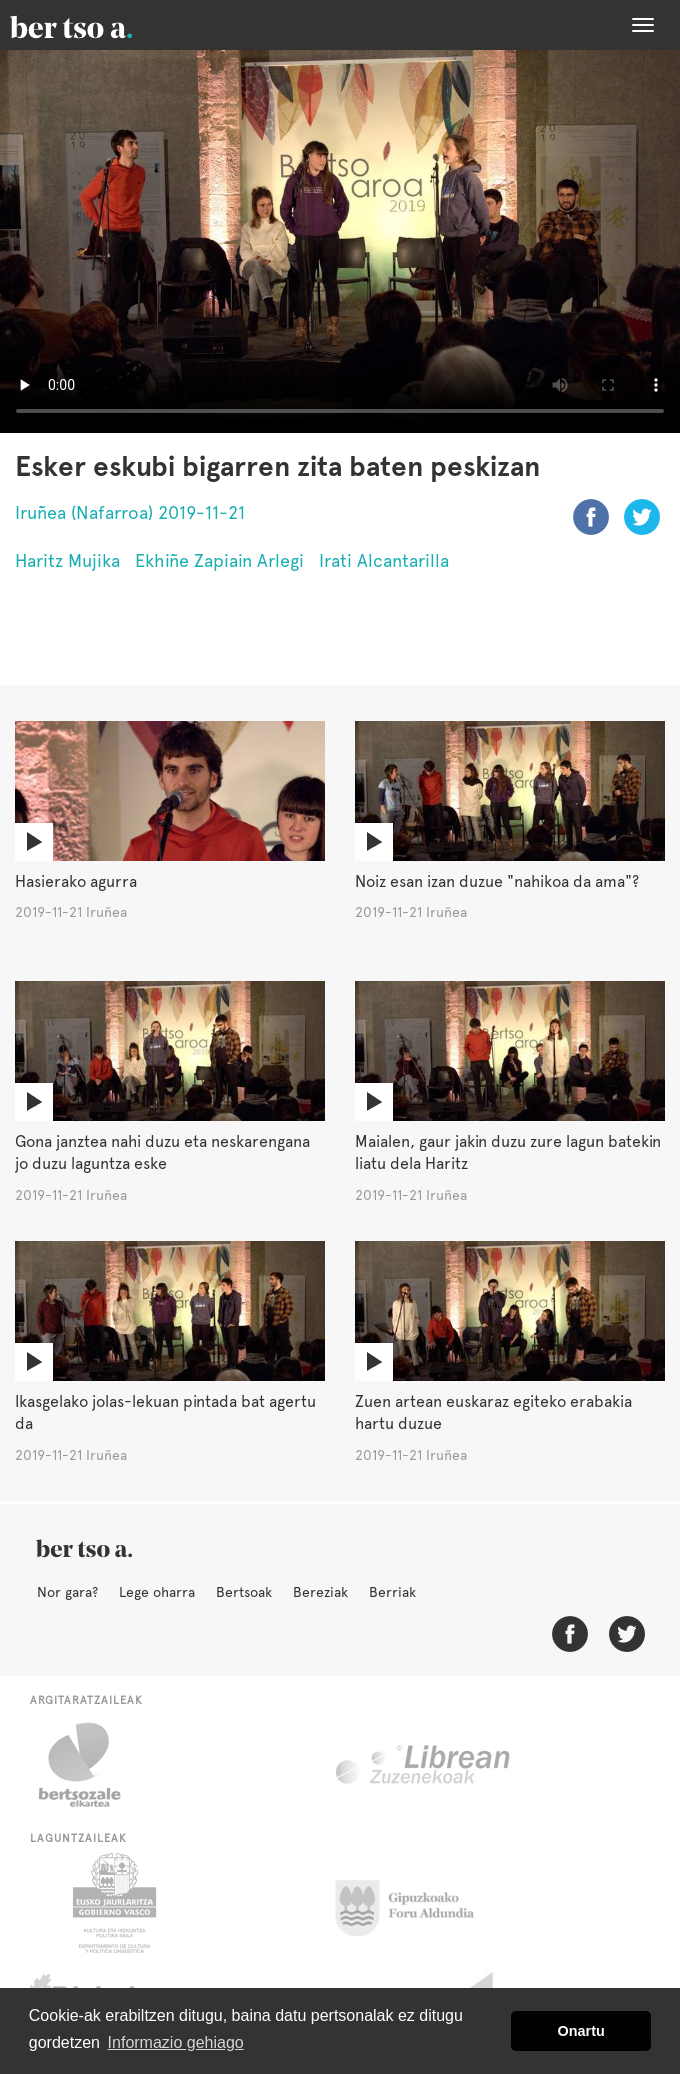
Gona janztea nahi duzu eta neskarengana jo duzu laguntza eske (162, 1153)
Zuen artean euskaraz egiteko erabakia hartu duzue (493, 1413)
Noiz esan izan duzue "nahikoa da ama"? (497, 881)
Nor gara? (67, 1592)
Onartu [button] (581, 2031)
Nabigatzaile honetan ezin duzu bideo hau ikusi (340, 241)
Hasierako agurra (76, 881)
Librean (424, 1765)
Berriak (392, 1592)
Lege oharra (157, 1592)
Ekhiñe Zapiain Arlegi (219, 560)
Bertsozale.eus (92, 1765)
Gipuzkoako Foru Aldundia (416, 1903)
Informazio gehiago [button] (176, 2042)
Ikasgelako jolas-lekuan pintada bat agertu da (165, 1413)
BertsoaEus (100, 25)
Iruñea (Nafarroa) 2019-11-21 (130, 512)
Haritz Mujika (67, 560)
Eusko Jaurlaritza (112, 1903)
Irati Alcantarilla (384, 560)
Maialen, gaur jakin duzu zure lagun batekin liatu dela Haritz (508, 1153)
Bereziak (320, 1592)
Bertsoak (244, 1592)
